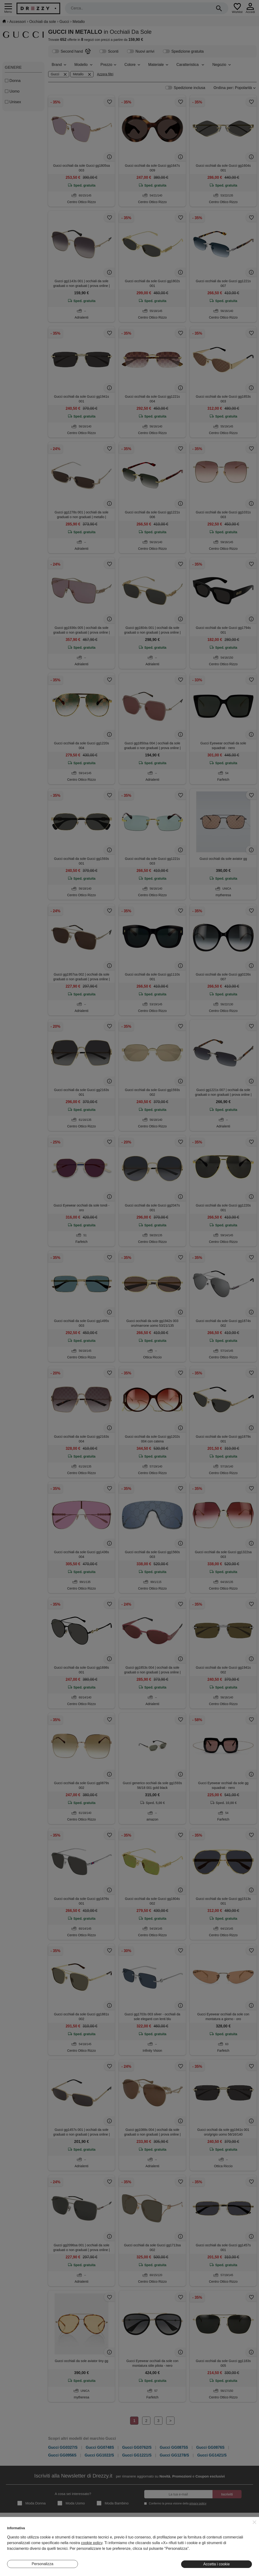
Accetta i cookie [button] (216, 2564)
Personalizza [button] (42, 2564)
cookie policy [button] (91, 2543)
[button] (254, 2522)
